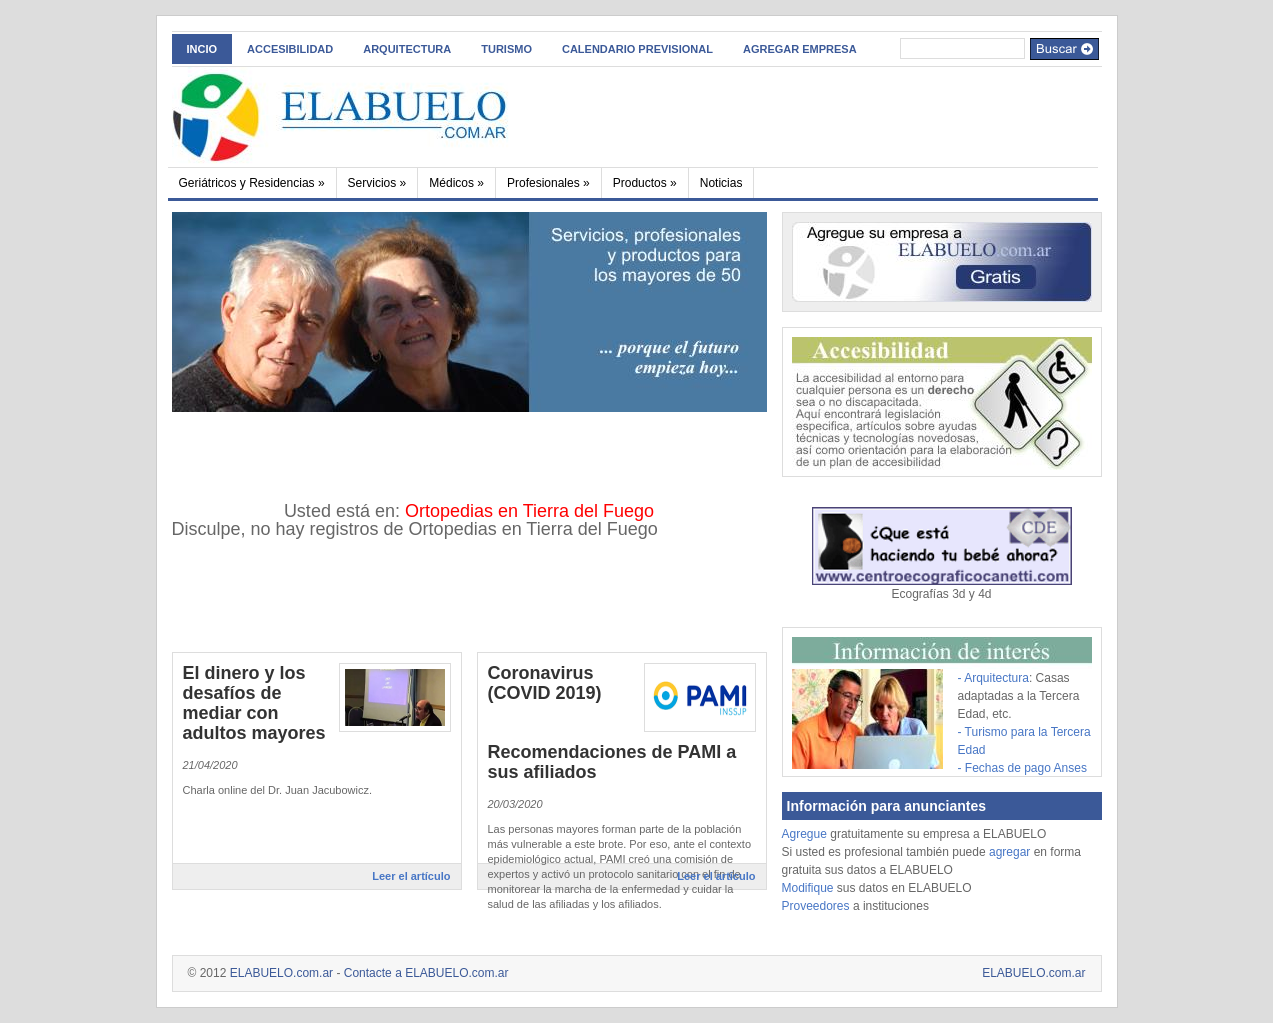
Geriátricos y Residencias (252, 183)
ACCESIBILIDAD (290, 49)
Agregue (804, 834)
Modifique (808, 888)
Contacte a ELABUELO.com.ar (426, 973)
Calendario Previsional (637, 49)
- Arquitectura (993, 678)
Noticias (721, 183)
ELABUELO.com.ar (281, 973)
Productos (645, 183)
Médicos (456, 183)
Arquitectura (407, 49)
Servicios (377, 183)
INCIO (202, 49)
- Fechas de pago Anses (1022, 768)
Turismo (506, 49)
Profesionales (548, 183)
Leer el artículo (411, 876)
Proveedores (817, 906)
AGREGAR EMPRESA (800, 49)
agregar (1009, 852)
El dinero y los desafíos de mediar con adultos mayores (254, 703)
